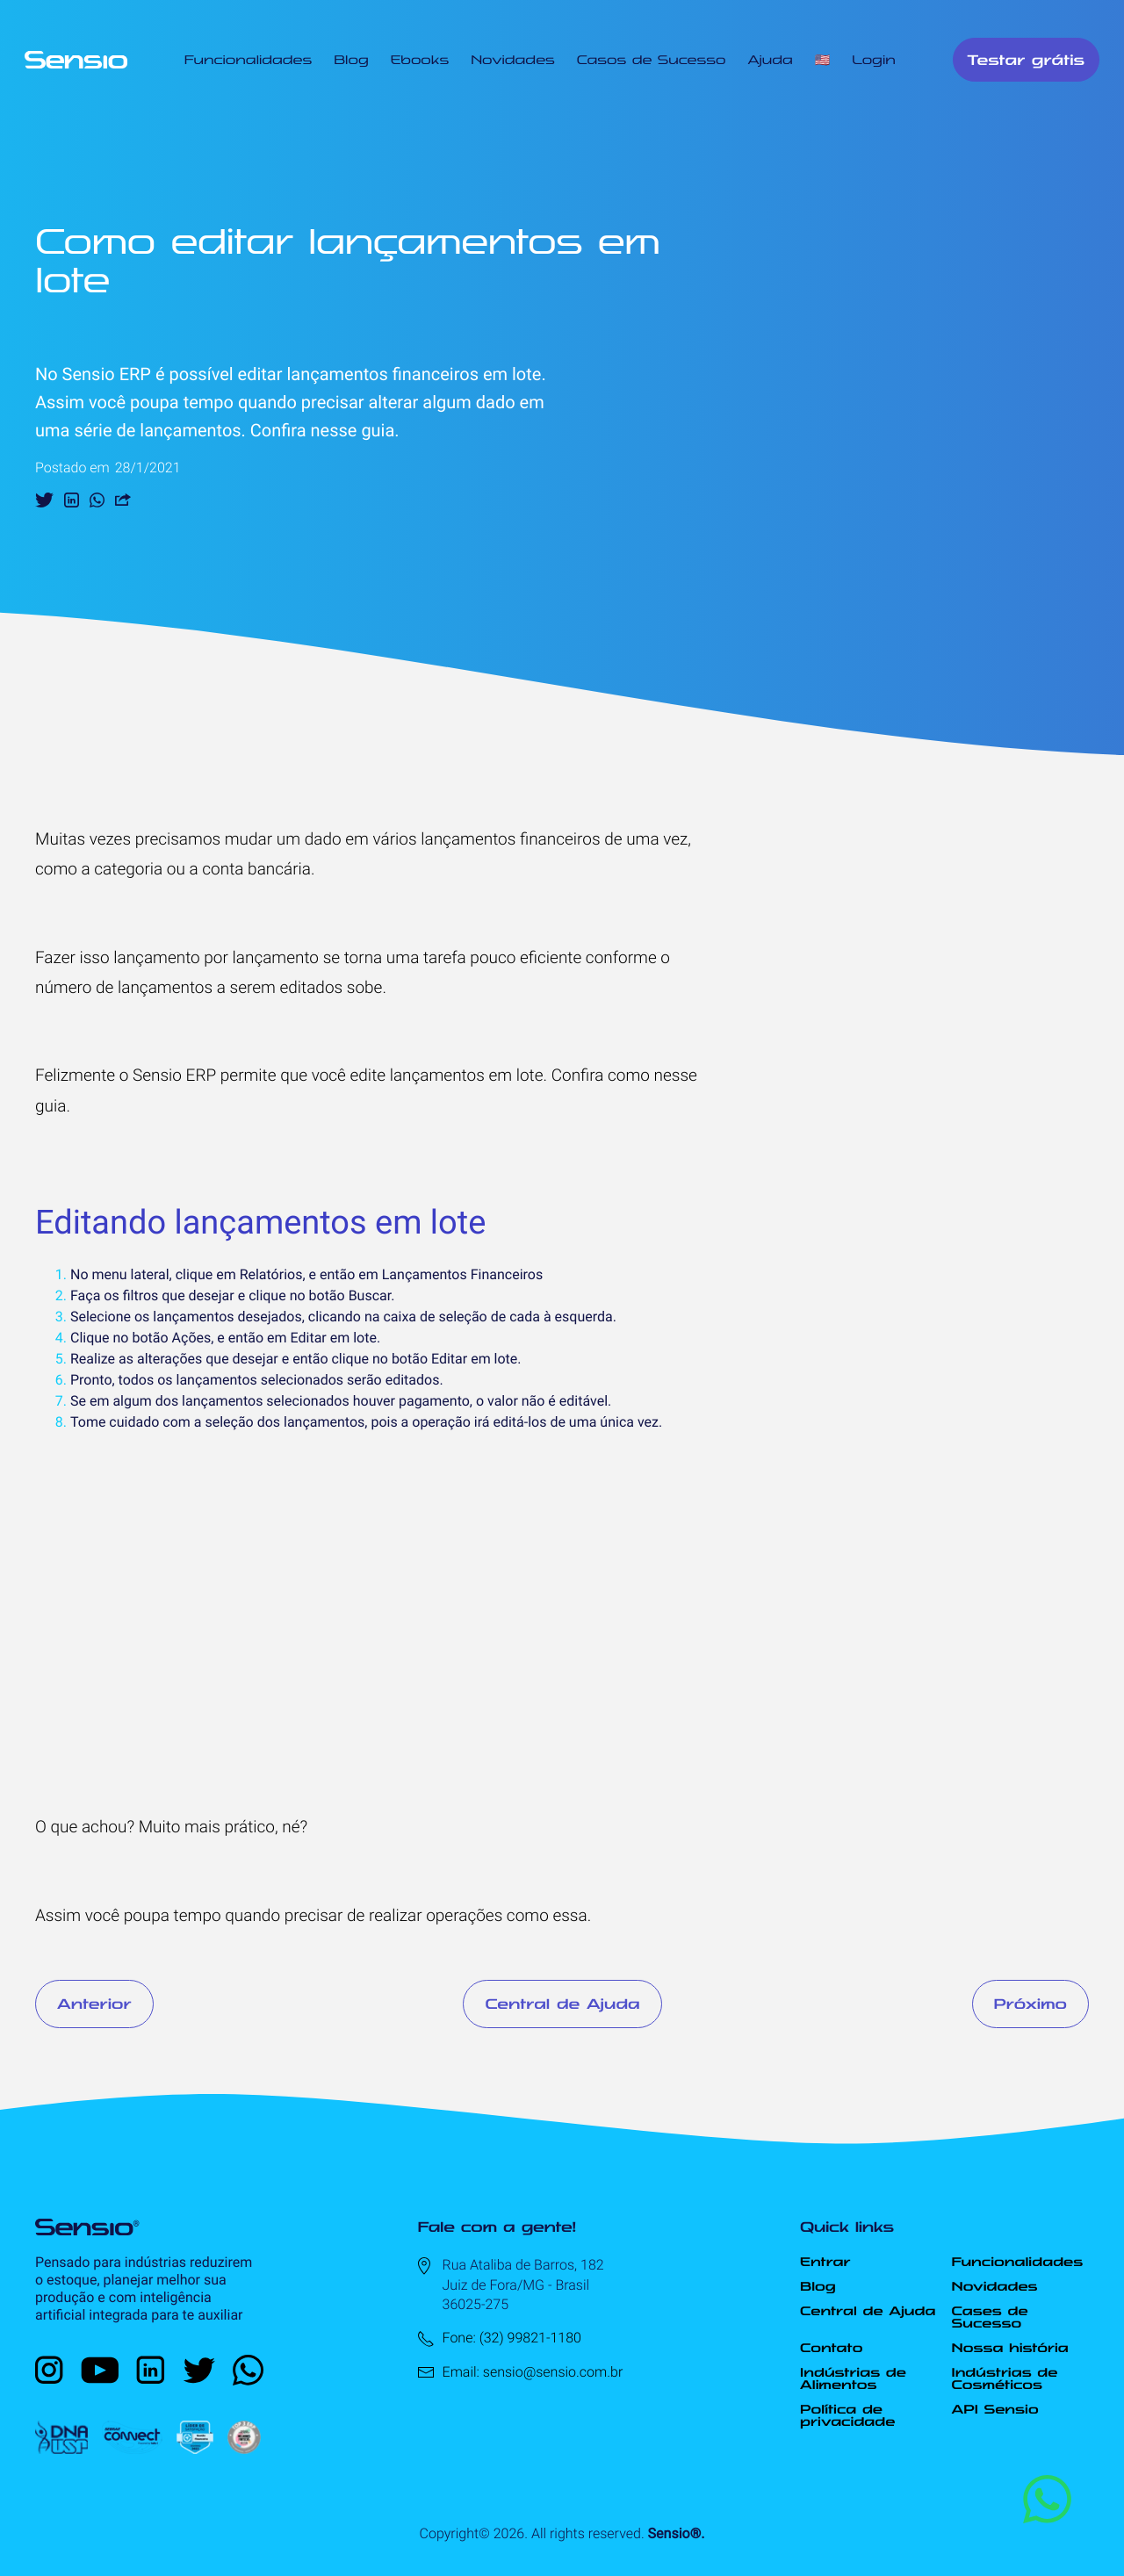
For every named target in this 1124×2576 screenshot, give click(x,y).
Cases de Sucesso (990, 2317)
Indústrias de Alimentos (853, 2378)
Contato (831, 2348)
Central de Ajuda (562, 2003)
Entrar (825, 2262)
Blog (351, 60)
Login (874, 60)
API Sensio (995, 2409)
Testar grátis (1026, 59)
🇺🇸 (822, 60)
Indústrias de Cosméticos (1005, 2378)
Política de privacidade (847, 2415)
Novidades (513, 60)
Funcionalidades (248, 60)
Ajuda (769, 60)
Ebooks (420, 60)
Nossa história (1010, 2348)
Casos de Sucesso (651, 60)
